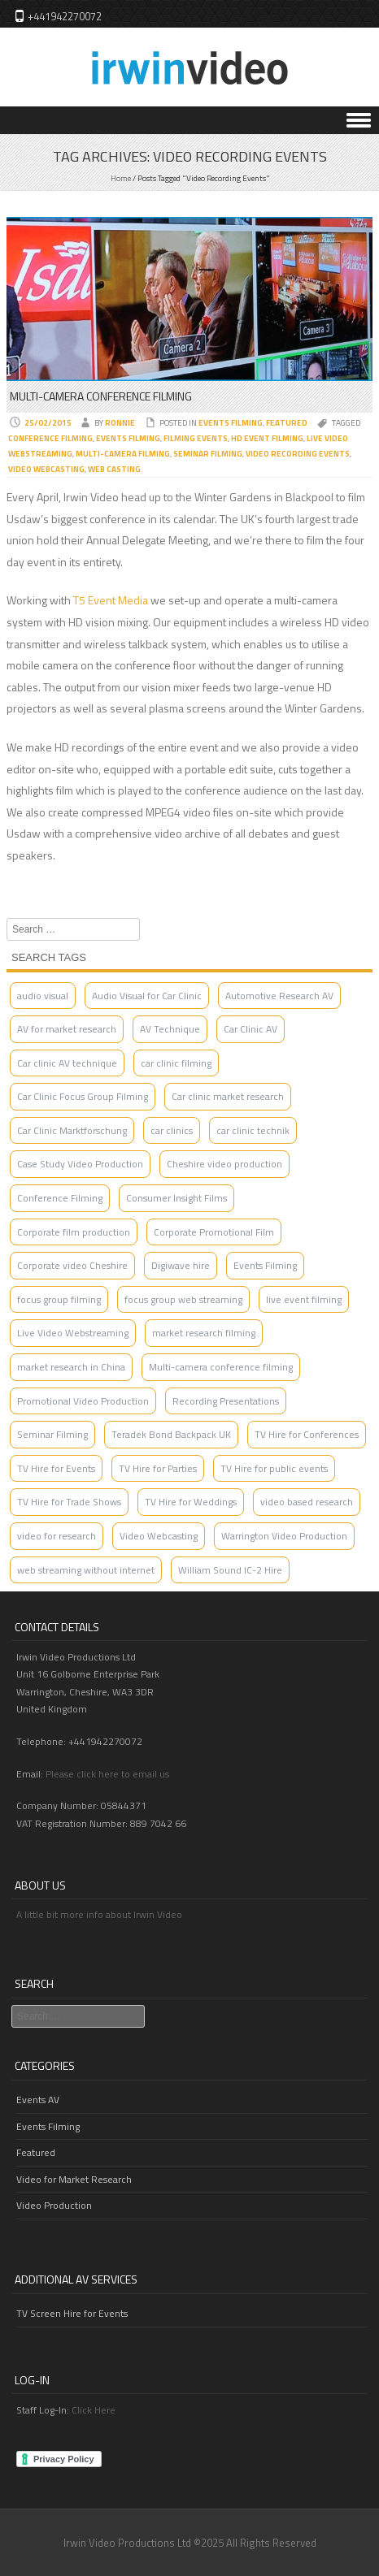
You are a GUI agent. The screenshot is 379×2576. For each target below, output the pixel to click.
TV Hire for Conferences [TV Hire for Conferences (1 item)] (307, 1434)
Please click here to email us (107, 1774)
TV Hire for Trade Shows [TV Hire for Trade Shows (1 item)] (69, 1501)
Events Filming (230, 423)
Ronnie (120, 423)
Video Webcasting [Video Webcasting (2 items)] (159, 1535)
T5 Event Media (110, 599)
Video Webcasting (46, 469)
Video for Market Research (74, 2179)
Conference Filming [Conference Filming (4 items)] (59, 1198)
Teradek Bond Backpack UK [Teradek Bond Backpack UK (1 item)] (171, 1434)
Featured (286, 423)
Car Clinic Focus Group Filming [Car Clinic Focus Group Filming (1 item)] (82, 1096)
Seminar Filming (207, 454)
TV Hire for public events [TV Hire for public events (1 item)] (274, 1468)
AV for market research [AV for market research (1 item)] (66, 1029)
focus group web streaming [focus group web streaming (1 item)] (183, 1299)
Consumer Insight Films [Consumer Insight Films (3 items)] (176, 1198)
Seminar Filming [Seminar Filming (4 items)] (52, 1434)
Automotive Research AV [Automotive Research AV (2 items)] (279, 995)
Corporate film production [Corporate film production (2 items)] (73, 1232)
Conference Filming (50, 438)
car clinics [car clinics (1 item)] (171, 1130)
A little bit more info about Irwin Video (99, 1914)
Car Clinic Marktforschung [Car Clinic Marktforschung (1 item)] (72, 1130)
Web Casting (114, 469)
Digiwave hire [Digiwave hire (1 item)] (180, 1265)
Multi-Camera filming (123, 454)
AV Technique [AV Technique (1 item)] (170, 1029)
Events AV (37, 2099)
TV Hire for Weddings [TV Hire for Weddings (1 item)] (191, 1501)
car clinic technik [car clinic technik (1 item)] (253, 1130)
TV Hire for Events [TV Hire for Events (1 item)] (56, 1468)
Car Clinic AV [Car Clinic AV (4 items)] (250, 1029)
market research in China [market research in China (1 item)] (71, 1367)
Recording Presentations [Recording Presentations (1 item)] (225, 1401)
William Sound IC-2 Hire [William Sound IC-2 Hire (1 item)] (230, 1570)
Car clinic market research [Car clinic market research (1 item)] (228, 1096)
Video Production (54, 2205)
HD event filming (267, 438)
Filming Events (195, 438)
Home (121, 178)
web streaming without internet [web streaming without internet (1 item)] (86, 1570)
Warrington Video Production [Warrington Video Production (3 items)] (284, 1535)
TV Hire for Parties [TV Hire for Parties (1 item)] (158, 1468)
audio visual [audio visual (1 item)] (42, 995)
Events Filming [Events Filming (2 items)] (265, 1265)
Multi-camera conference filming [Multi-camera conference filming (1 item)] (221, 1367)
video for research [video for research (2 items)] (56, 1535)
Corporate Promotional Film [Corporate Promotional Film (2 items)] (214, 1232)
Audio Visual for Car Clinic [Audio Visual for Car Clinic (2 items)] (147, 995)
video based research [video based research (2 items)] (306, 1501)
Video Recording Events (298, 454)
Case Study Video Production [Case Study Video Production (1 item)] (80, 1163)
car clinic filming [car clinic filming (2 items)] (176, 1063)
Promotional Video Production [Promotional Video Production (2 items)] (83, 1401)
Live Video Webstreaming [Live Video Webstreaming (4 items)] (73, 1332)
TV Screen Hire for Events (72, 2313)
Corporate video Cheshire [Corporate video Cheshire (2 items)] (72, 1265)
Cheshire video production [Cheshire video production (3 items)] (224, 1163)
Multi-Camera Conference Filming (101, 396)
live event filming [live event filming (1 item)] (304, 1299)
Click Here (93, 2410)
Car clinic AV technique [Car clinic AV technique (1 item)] (67, 1063)
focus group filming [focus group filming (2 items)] (59, 1299)
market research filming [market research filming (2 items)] (203, 1332)
